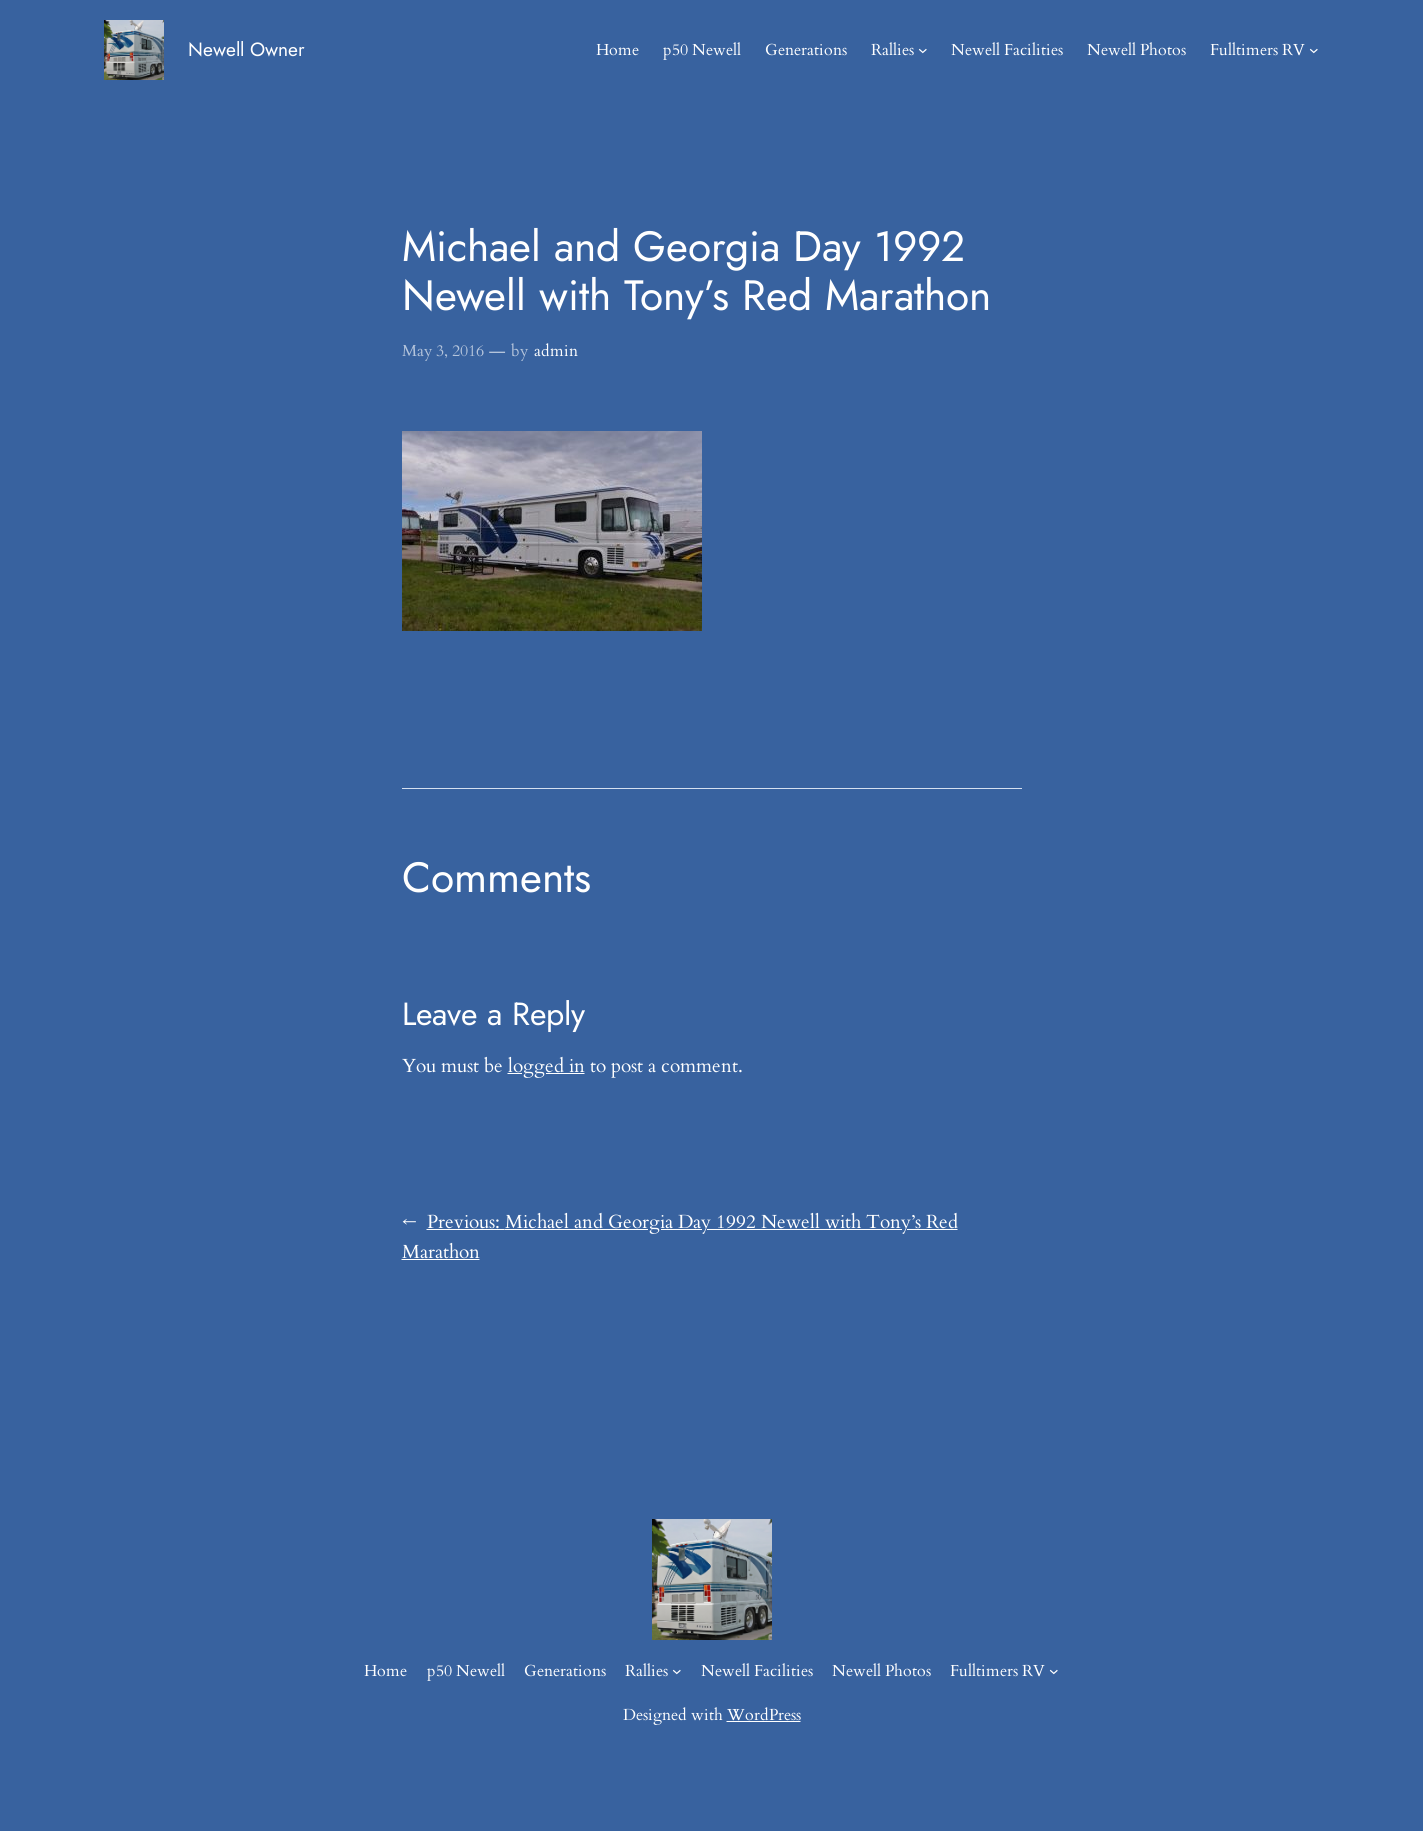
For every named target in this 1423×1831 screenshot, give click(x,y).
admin (556, 351)
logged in (546, 1066)
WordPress (764, 1715)
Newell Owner (246, 49)
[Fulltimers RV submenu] (1314, 50)
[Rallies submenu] (923, 50)
